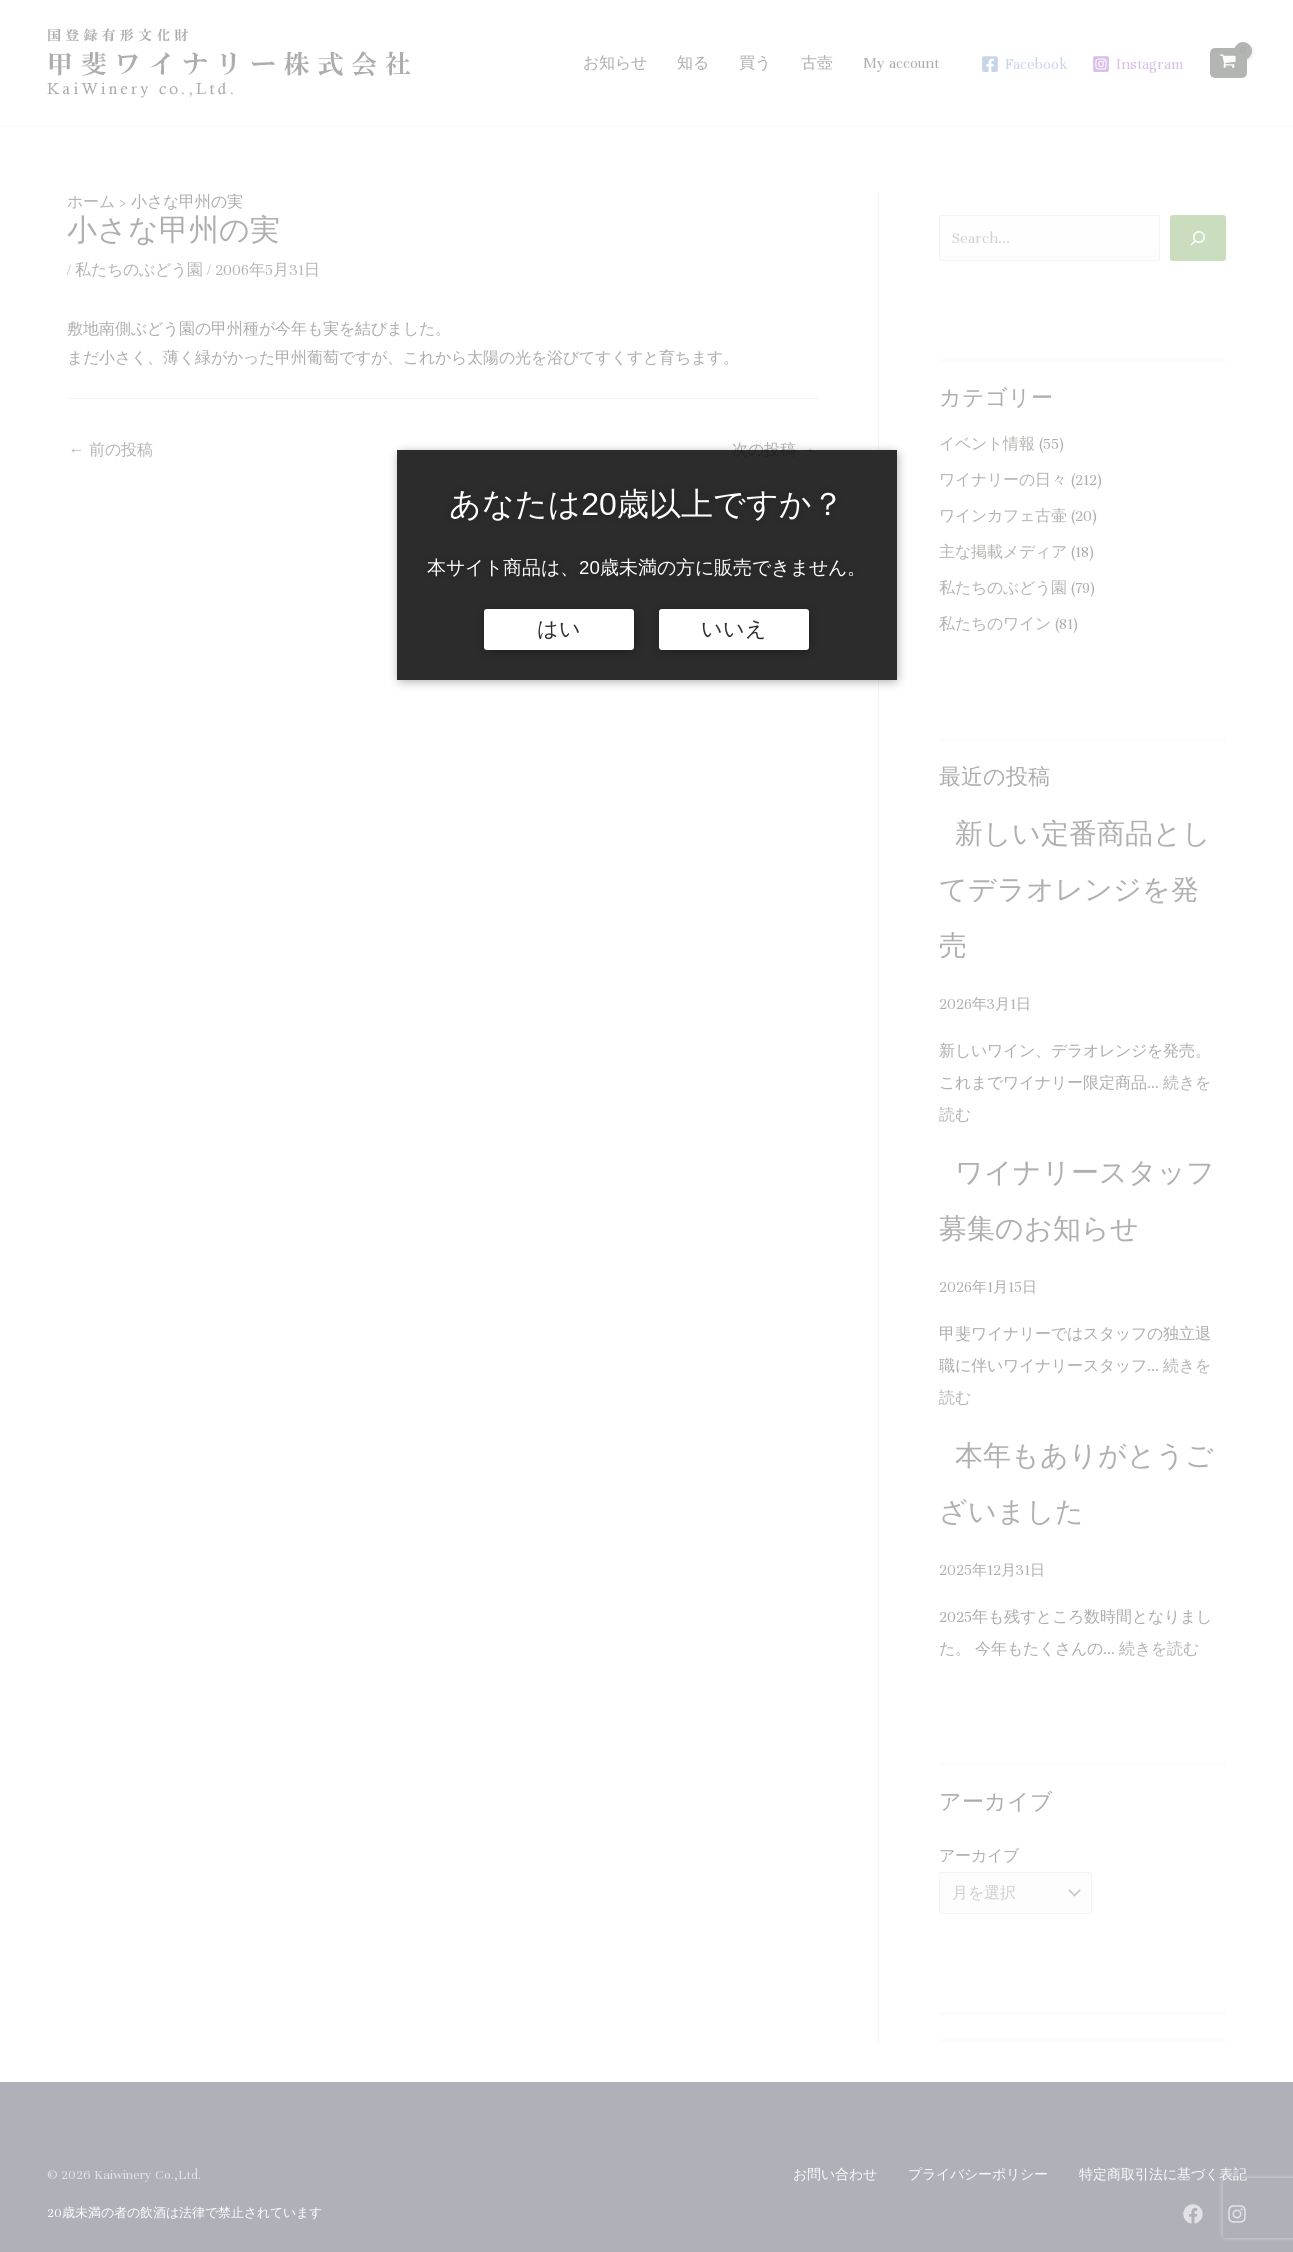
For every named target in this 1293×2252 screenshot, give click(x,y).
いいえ (734, 629)
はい (559, 629)
